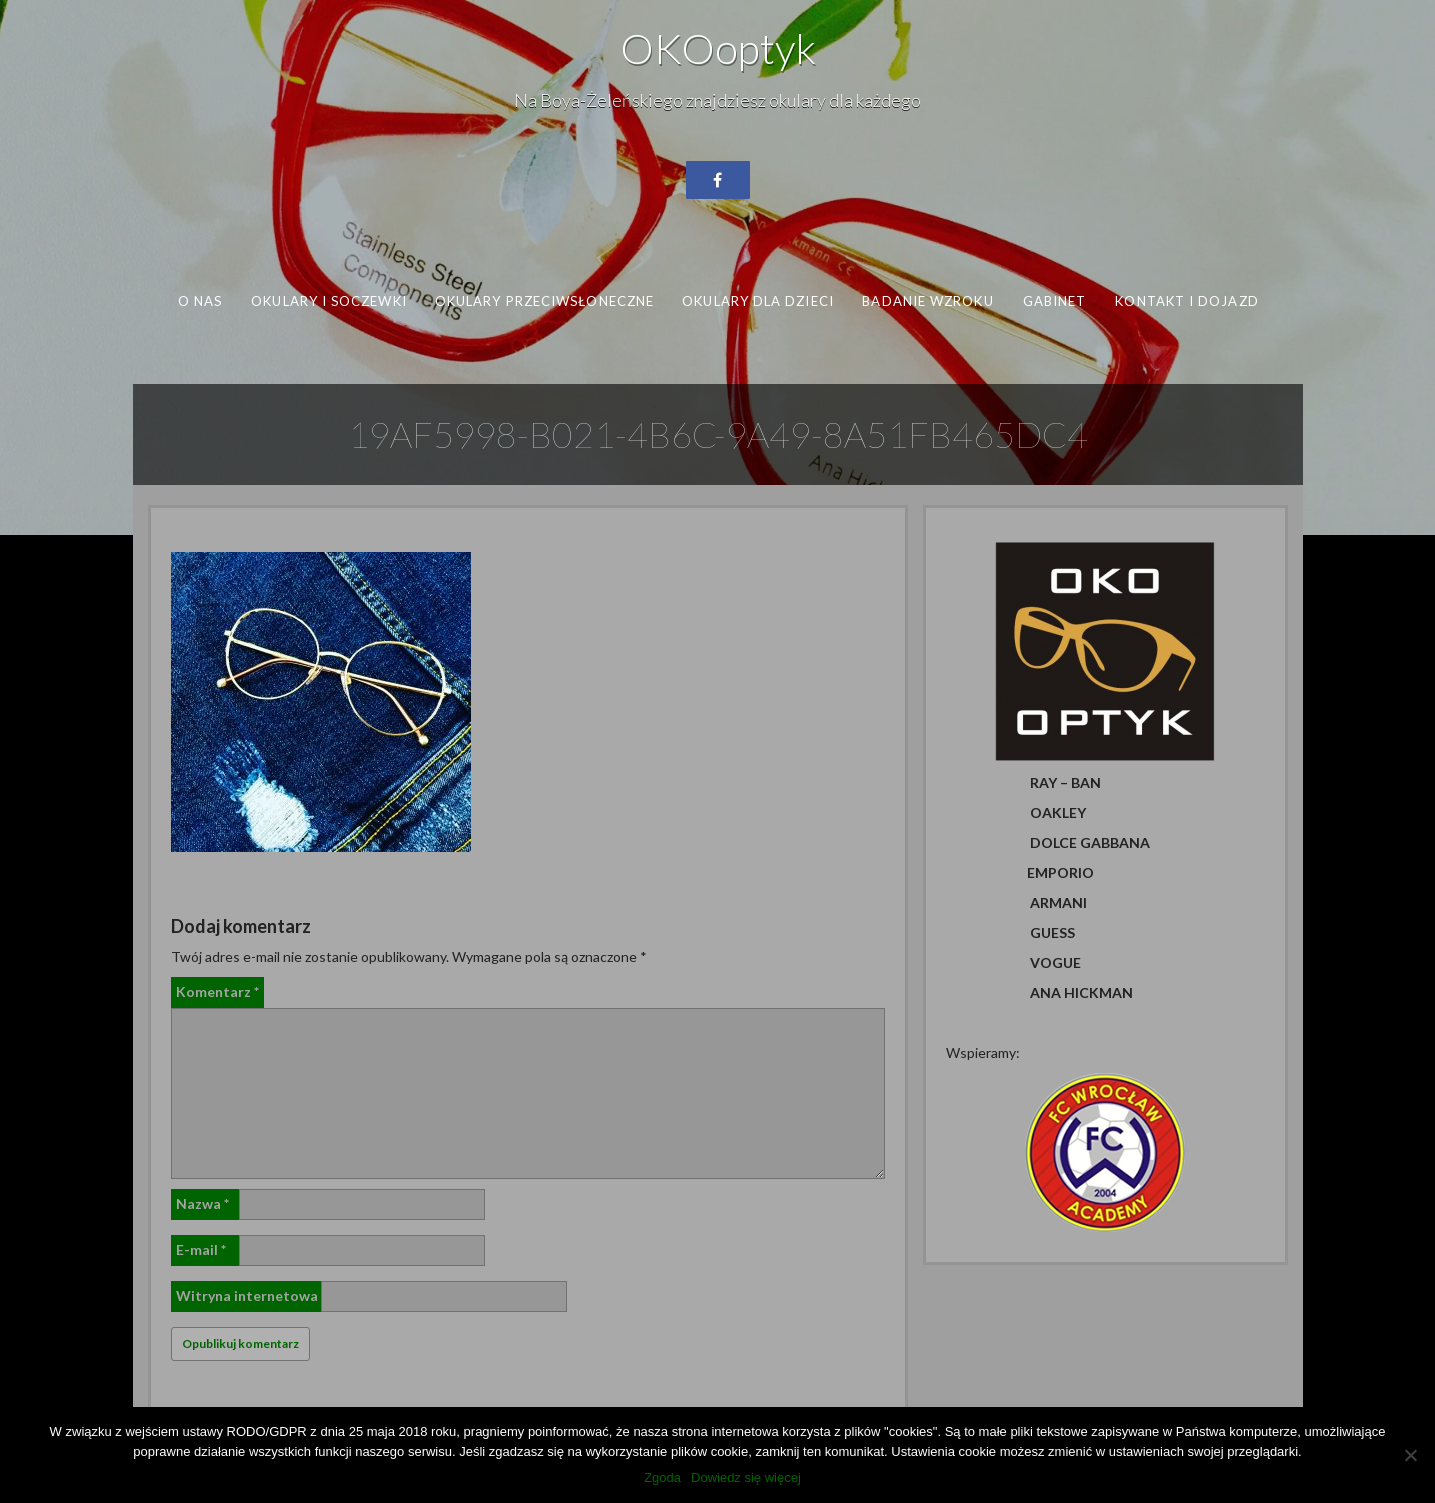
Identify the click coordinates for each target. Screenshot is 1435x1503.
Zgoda (662, 1477)
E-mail (201, 1249)
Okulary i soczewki (329, 301)
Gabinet (1054, 301)
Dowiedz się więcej (746, 1477)
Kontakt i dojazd (1186, 301)
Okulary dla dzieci (758, 301)
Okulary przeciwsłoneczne (543, 301)
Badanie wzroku (927, 301)
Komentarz (217, 991)
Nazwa (202, 1203)
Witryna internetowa (247, 1295)
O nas (199, 301)
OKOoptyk (718, 48)
